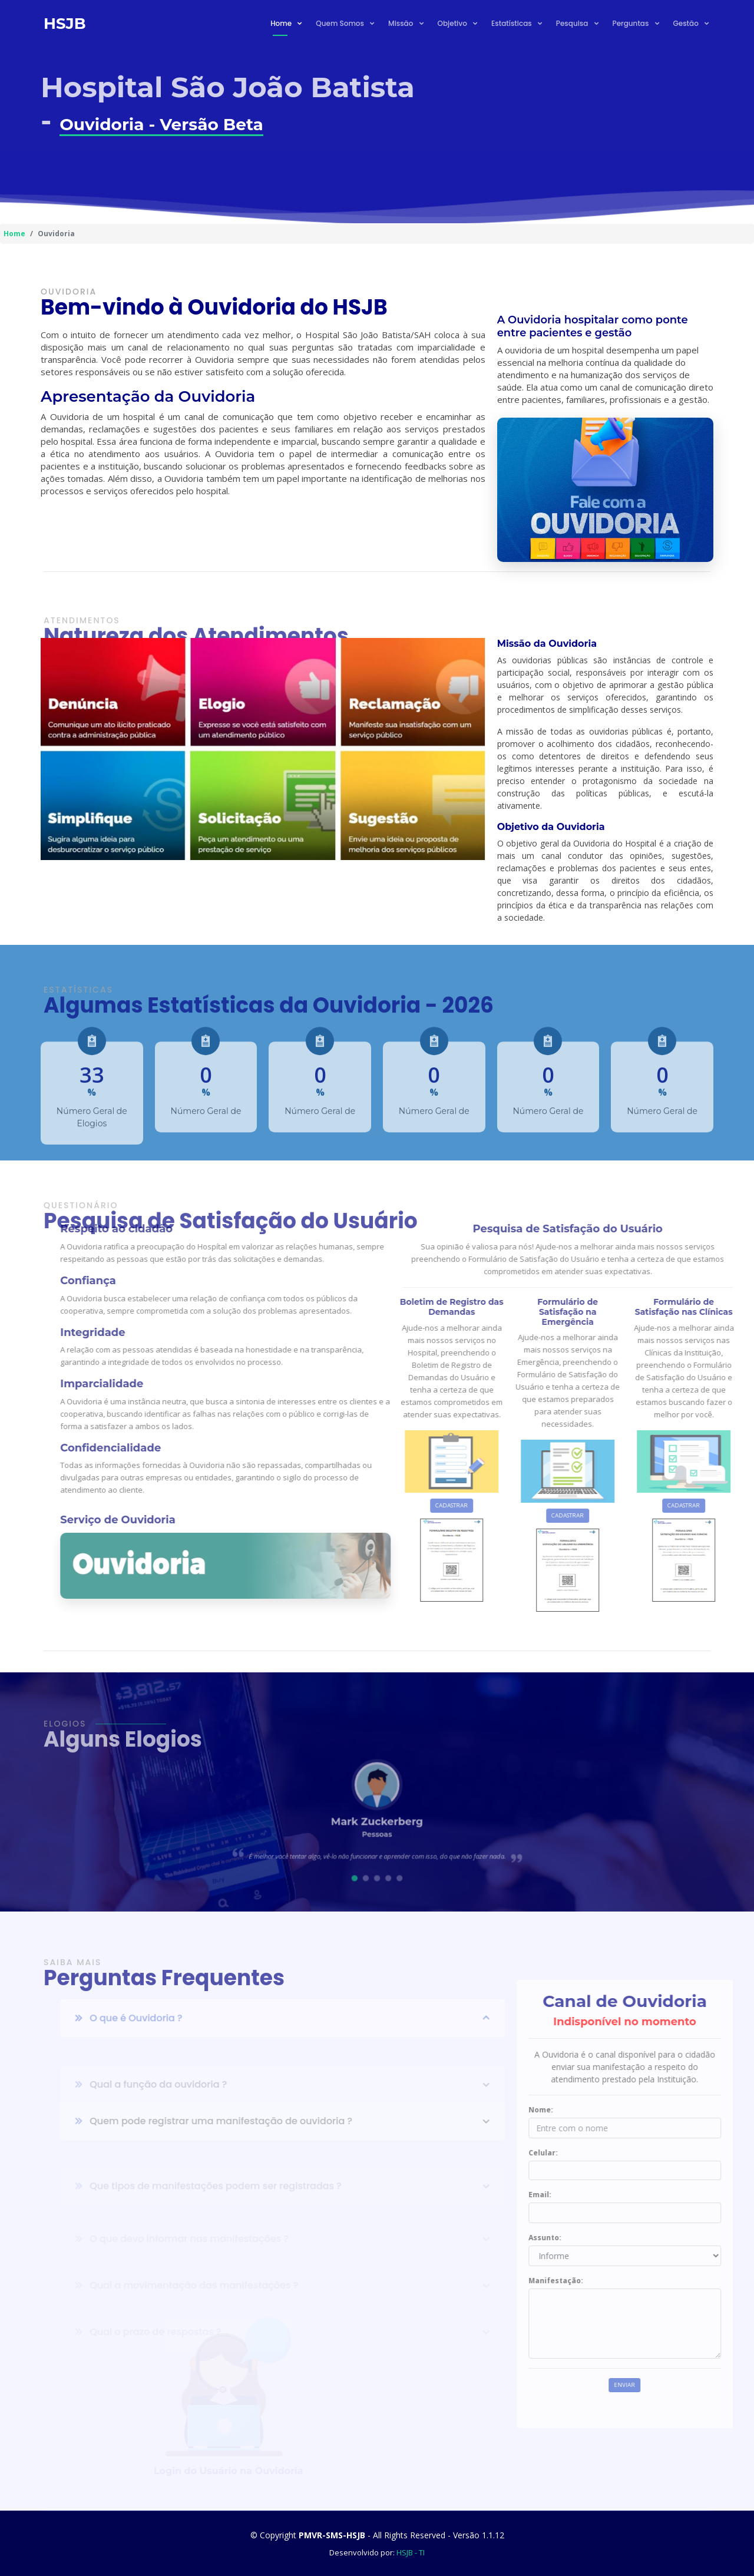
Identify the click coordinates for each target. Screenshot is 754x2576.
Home (281, 23)
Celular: (581, 2153)
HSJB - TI (410, 2552)
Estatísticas (512, 23)
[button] (361, 1861)
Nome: (578, 2110)
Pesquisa (573, 23)
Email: (577, 2195)
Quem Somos (341, 23)
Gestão (686, 23)
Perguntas (632, 23)
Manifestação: (593, 2281)
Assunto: (582, 2238)
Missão (401, 23)
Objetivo (453, 23)
